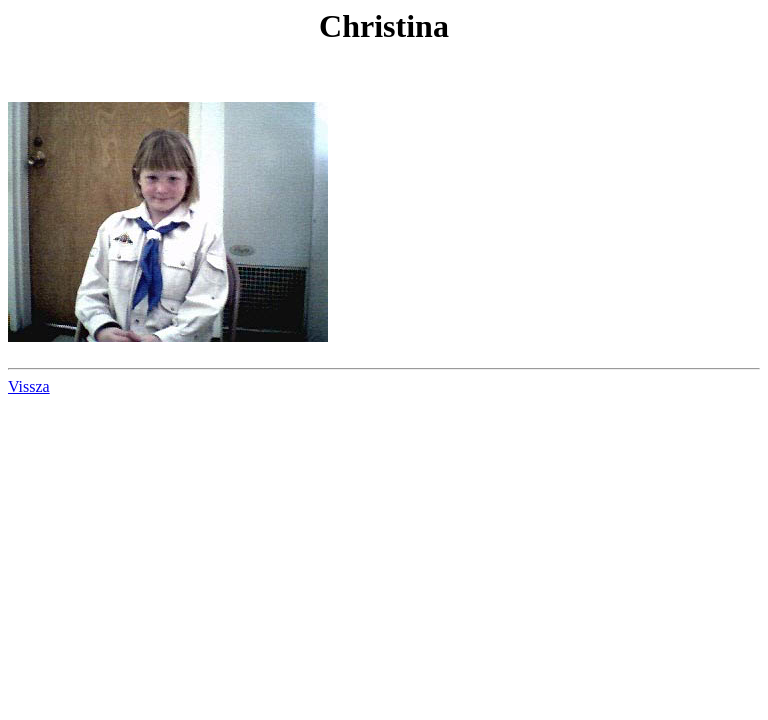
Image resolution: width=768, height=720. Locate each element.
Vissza (29, 386)
